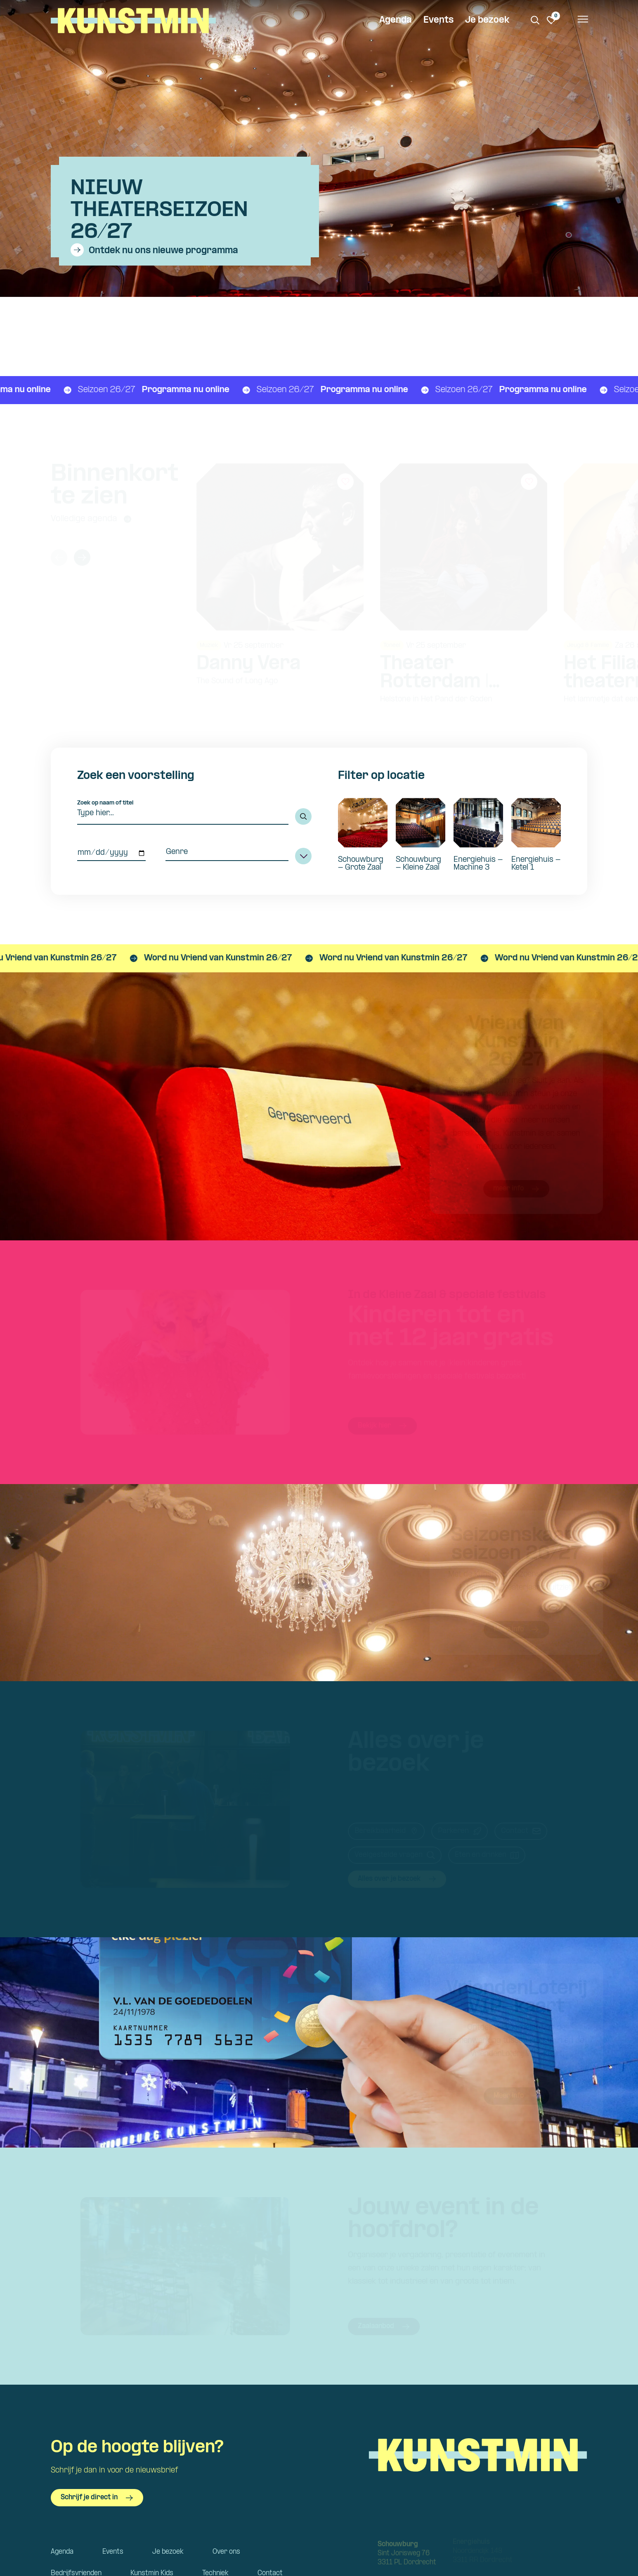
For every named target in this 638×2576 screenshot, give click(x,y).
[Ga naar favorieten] (551, 20)
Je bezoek (487, 20)
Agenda (395, 20)
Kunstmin (133, 20)
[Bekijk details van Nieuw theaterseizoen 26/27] (205, 211)
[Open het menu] (582, 21)
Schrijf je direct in (97, 2497)
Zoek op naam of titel (105, 803)
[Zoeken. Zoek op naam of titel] (535, 20)
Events (438, 20)
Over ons (226, 2551)
